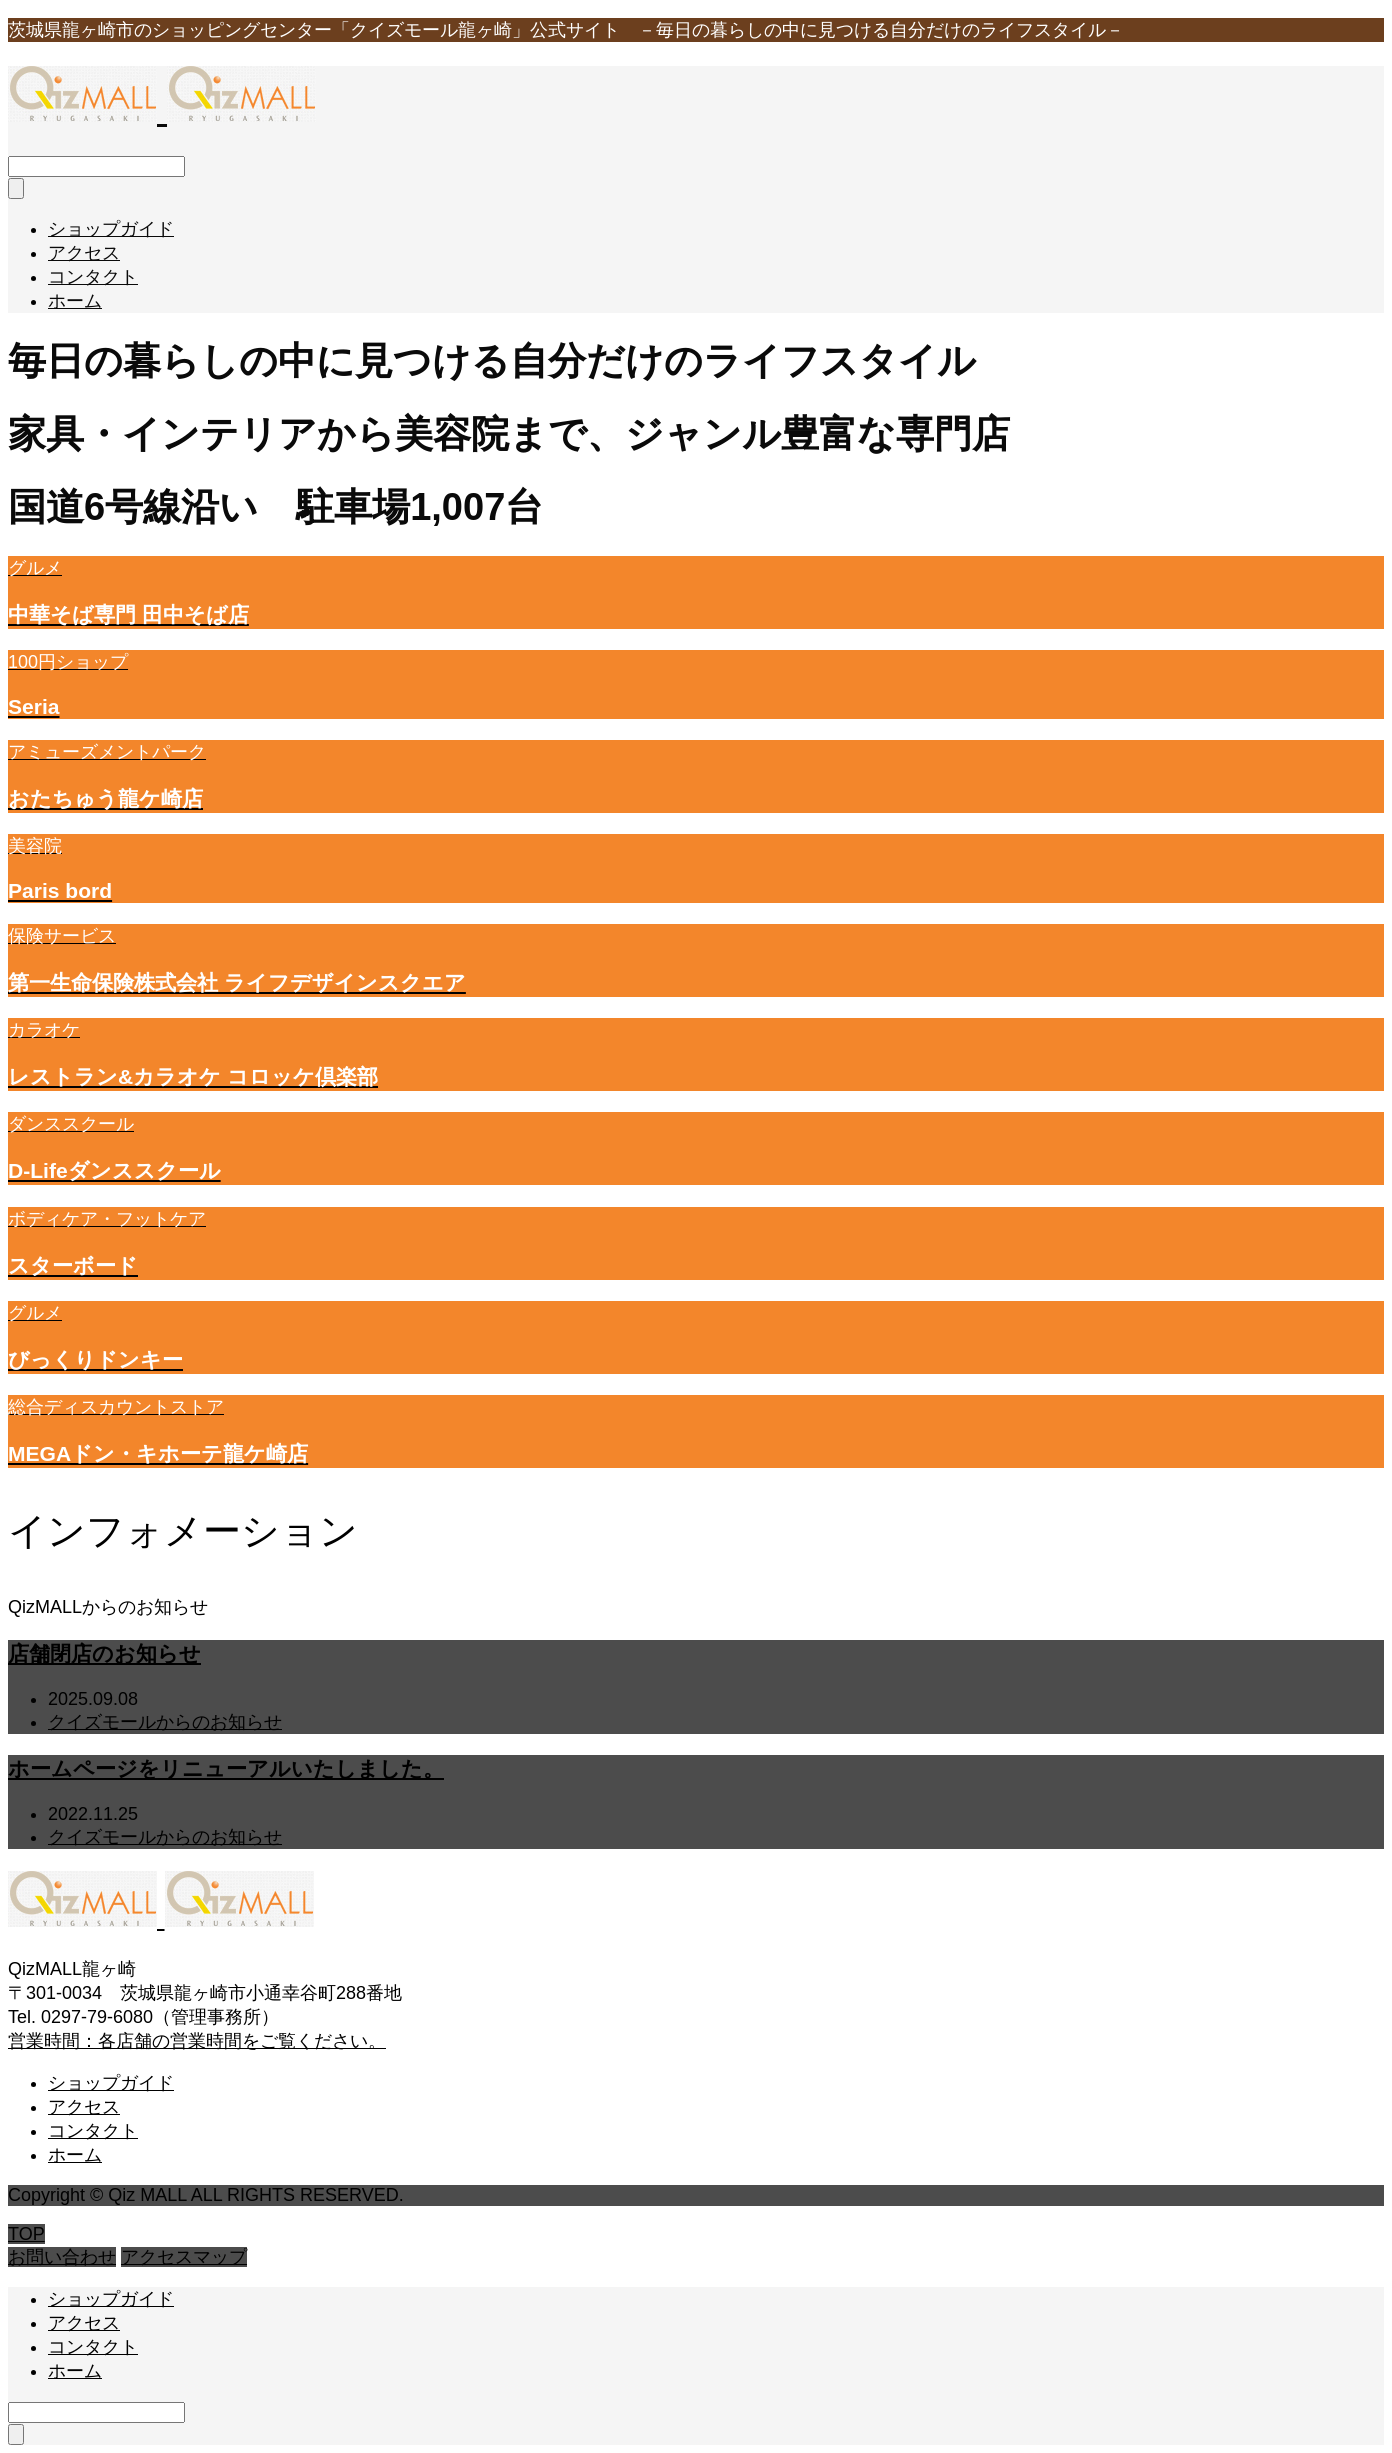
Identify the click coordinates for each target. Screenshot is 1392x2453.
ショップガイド (111, 229)
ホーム (75, 301)
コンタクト (93, 277)
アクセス (84, 253)
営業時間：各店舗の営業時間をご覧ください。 (197, 2041)
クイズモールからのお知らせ (165, 1722)
